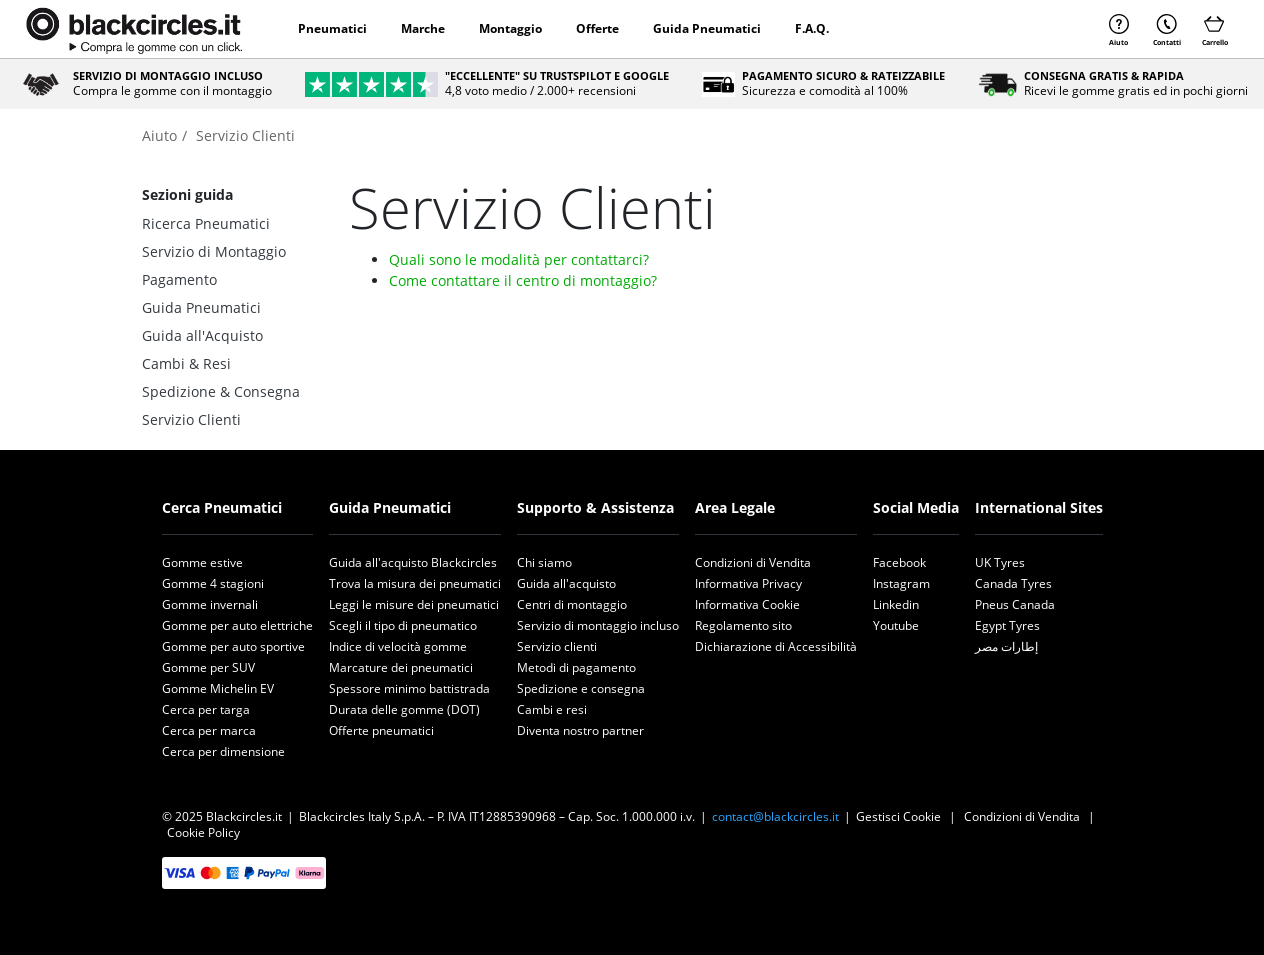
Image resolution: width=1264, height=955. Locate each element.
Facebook (899, 562)
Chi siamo (544, 562)
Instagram (901, 583)
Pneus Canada (1015, 604)
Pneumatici (332, 28)
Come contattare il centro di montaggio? (523, 280)
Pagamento (179, 279)
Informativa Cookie (747, 604)
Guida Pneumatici (707, 28)
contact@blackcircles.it (775, 816)
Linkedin (896, 604)
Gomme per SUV (208, 667)
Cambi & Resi (186, 363)
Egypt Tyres (1007, 625)
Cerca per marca (209, 730)
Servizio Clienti (191, 419)
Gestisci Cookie (898, 816)
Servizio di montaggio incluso (598, 625)
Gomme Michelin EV (218, 688)
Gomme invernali (210, 604)
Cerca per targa (206, 709)
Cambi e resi (552, 709)
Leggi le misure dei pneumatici (414, 604)
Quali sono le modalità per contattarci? (519, 259)
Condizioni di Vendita (753, 562)
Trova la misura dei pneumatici (415, 583)
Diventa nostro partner (580, 730)
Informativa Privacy (748, 583)
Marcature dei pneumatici (401, 667)
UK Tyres (1000, 562)
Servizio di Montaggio (214, 251)
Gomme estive (202, 562)
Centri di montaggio (572, 604)
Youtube (896, 625)
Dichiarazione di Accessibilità (776, 646)
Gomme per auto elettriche (237, 625)
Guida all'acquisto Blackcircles (413, 562)
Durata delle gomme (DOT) (404, 709)
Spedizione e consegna (581, 688)
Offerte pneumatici (381, 730)
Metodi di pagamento (576, 667)
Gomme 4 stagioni (213, 583)
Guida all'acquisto (566, 583)
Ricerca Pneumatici (206, 223)
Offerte (597, 28)
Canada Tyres (1013, 583)
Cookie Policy (203, 832)
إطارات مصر (1006, 646)
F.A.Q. (812, 28)
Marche (423, 28)
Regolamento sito (743, 625)
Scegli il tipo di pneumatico (403, 625)
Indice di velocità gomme (398, 646)
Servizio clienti (557, 646)
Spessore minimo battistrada (409, 688)
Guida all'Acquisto (202, 335)
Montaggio (510, 28)
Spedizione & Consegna (221, 391)
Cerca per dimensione (223, 751)
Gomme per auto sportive (233, 646)
